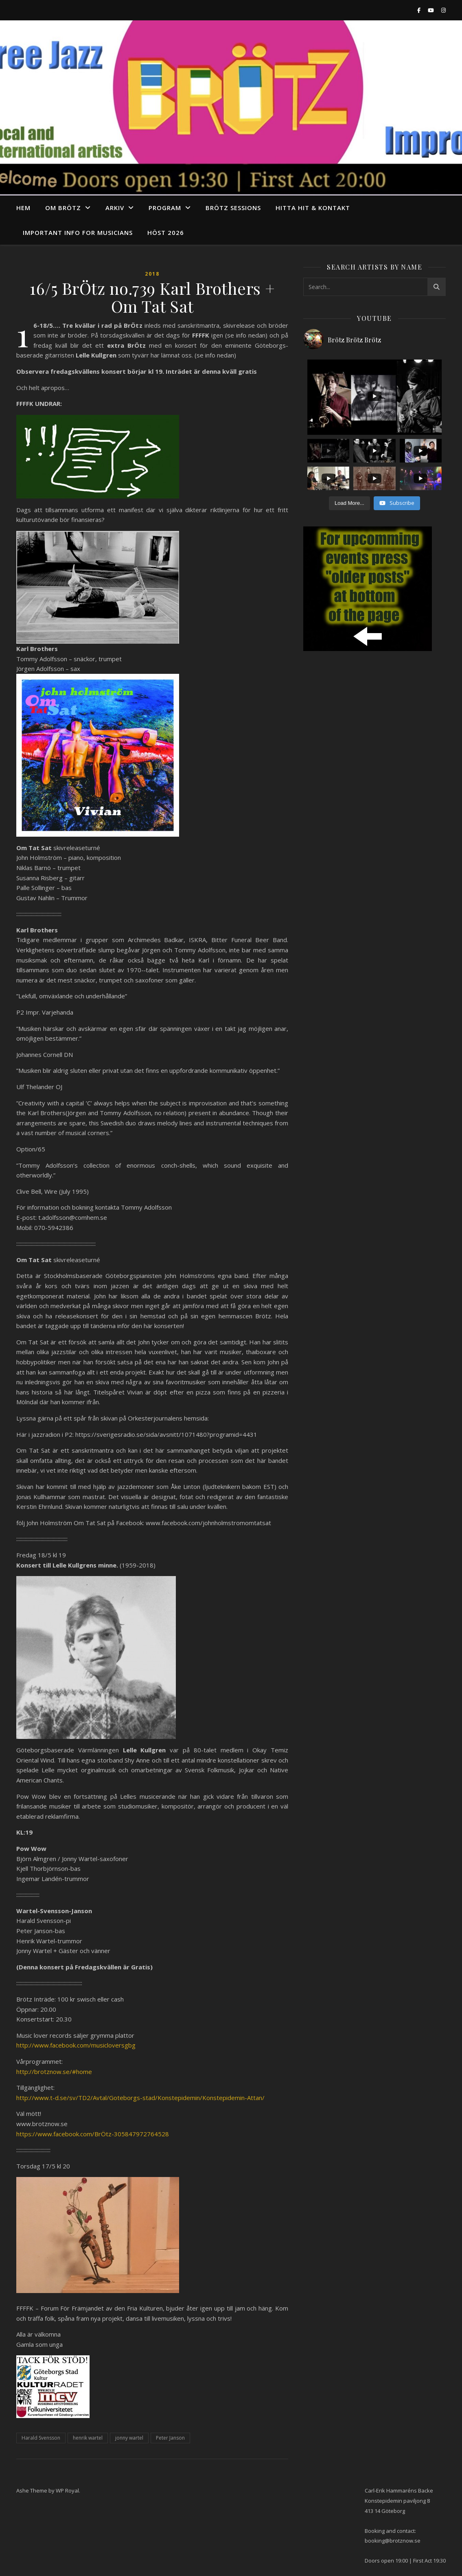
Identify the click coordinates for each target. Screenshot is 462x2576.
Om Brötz (63, 208)
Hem (23, 208)
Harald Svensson (41, 2437)
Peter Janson (170, 2437)
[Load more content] (349, 503)
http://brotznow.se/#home (54, 2071)
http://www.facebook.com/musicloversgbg (76, 2045)
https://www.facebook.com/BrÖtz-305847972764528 (92, 2134)
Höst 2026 (165, 232)
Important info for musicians (78, 232)
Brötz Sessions (233, 208)
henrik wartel (88, 2437)
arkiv (114, 208)
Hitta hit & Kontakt (313, 208)
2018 (152, 273)
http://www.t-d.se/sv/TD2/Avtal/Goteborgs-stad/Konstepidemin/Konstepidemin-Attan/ (140, 2098)
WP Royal (67, 2490)
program (165, 208)
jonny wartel (129, 2437)
